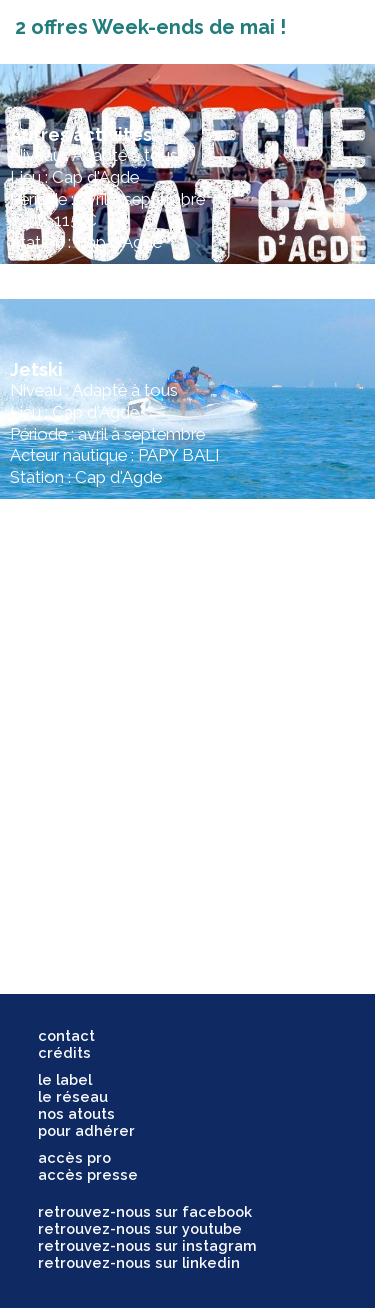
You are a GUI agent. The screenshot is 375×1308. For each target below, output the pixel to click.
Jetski (36, 369)
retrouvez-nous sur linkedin (139, 1262)
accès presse (88, 1174)
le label (65, 1079)
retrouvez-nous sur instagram (147, 1245)
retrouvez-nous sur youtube (140, 1228)
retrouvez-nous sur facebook (145, 1211)
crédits (64, 1052)
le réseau (73, 1096)
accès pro (74, 1157)
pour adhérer (86, 1130)
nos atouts (76, 1113)
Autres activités (81, 134)
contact (66, 1035)
